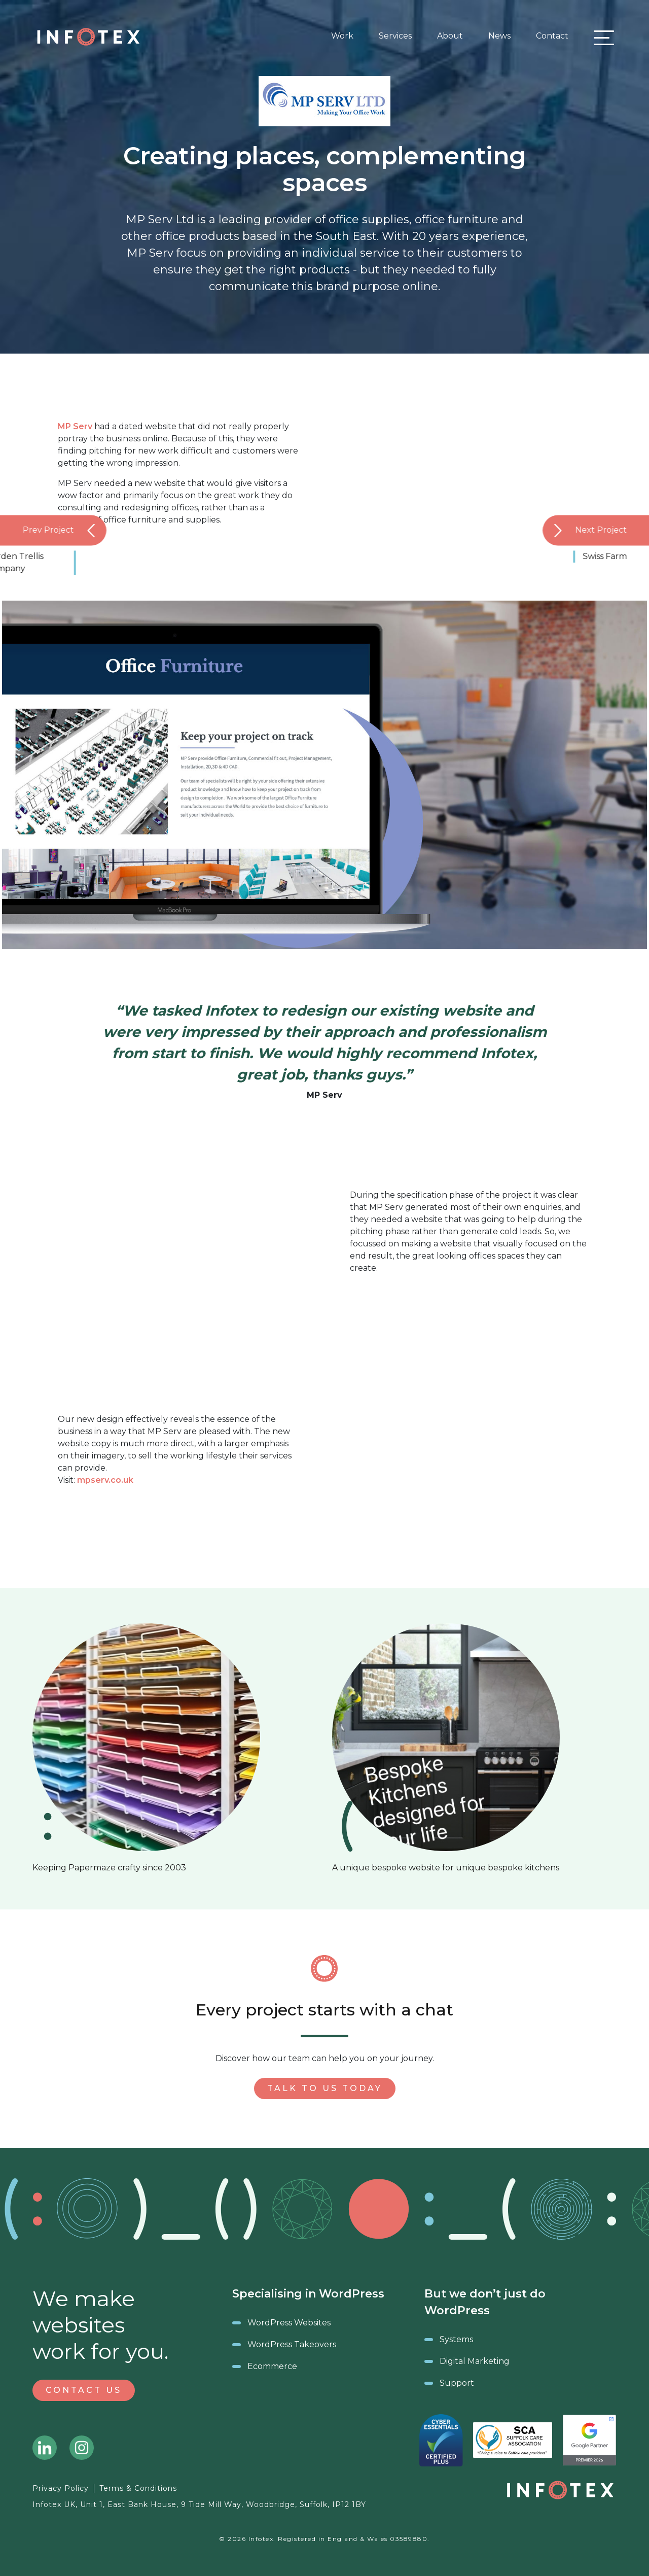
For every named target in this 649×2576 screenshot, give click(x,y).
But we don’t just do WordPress (485, 2302)
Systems (456, 2339)
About (450, 36)
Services (395, 36)
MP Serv (75, 426)
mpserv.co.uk (105, 1480)
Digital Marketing (475, 2361)
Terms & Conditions (138, 2488)
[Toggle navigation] (601, 37)
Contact (552, 36)
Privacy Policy (60, 2488)
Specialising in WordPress (308, 2294)
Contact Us (84, 2390)
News (499, 36)
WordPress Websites (289, 2322)
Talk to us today (324, 2088)
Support (457, 2383)
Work (342, 36)
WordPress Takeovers (291, 2344)
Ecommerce (272, 2366)
